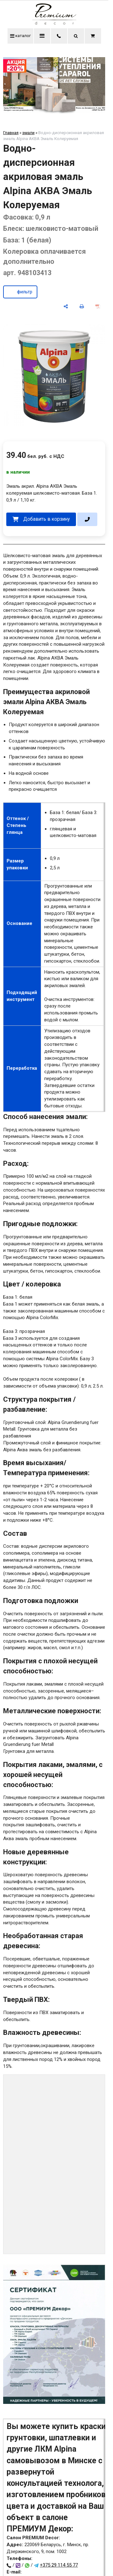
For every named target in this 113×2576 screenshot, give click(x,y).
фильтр (24, 292)
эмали (28, 132)
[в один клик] (87, 519)
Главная (11, 132)
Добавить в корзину (46, 519)
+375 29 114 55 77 (59, 2565)
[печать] (81, 306)
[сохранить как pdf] (97, 306)
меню (42, 36)
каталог (20, 35)
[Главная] (54, 23)
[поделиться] (65, 306)
